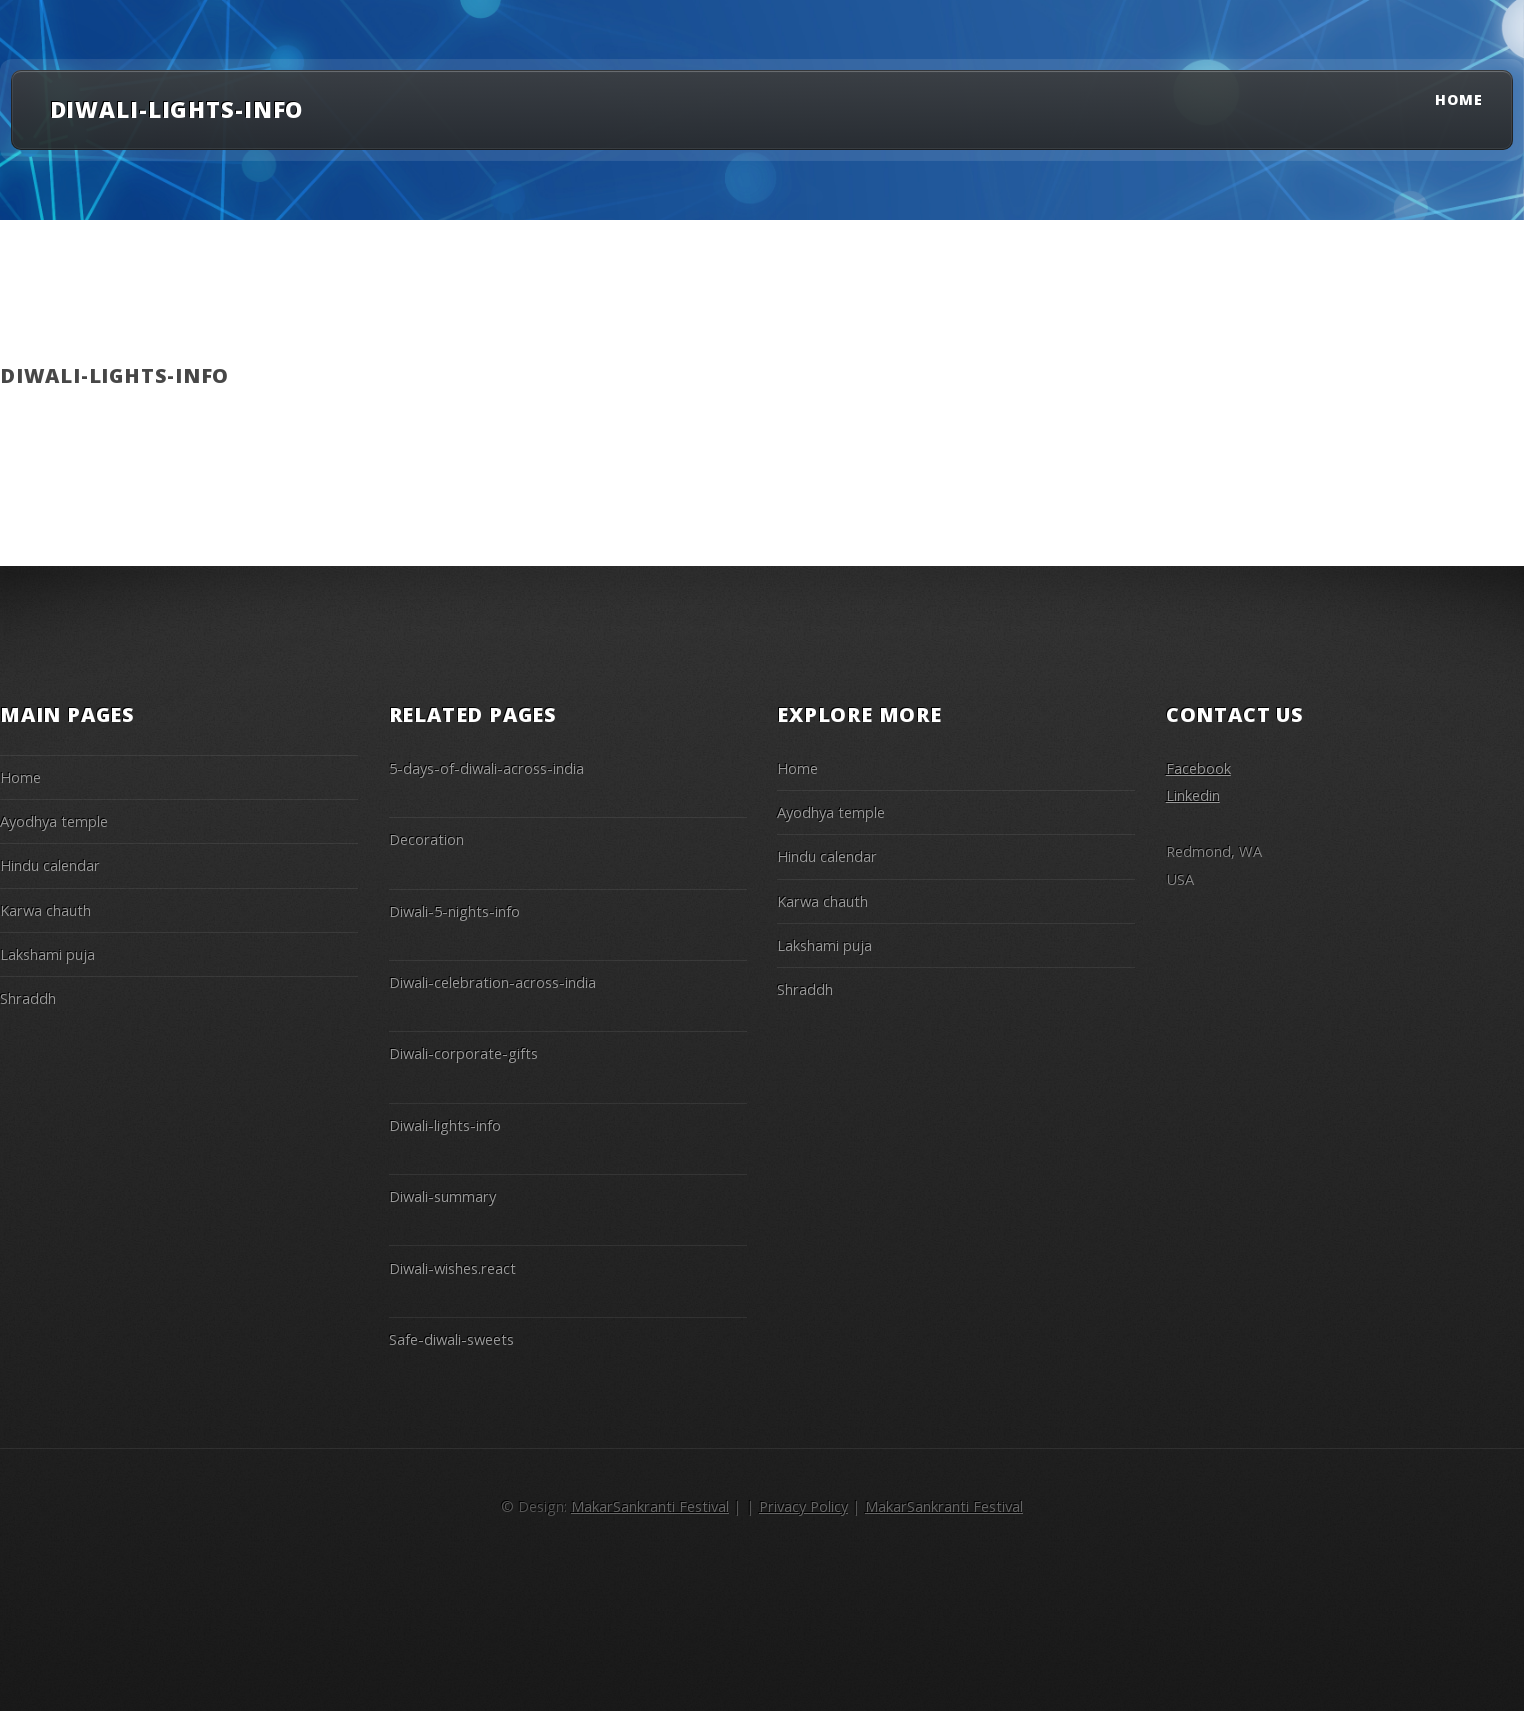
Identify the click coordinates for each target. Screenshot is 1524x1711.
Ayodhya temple (54, 821)
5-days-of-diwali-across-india (486, 768)
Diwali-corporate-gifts (463, 1053)
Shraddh (28, 998)
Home (1459, 99)
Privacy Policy (803, 1506)
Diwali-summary (442, 1196)
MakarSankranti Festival (650, 1506)
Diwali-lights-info (445, 1125)
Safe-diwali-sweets (451, 1339)
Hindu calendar (50, 865)
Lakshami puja (47, 954)
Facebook (1198, 768)
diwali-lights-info (177, 109)
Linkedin (1193, 795)
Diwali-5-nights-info (454, 911)
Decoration (426, 839)
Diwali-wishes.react (452, 1268)
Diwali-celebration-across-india (492, 982)
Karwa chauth (45, 910)
